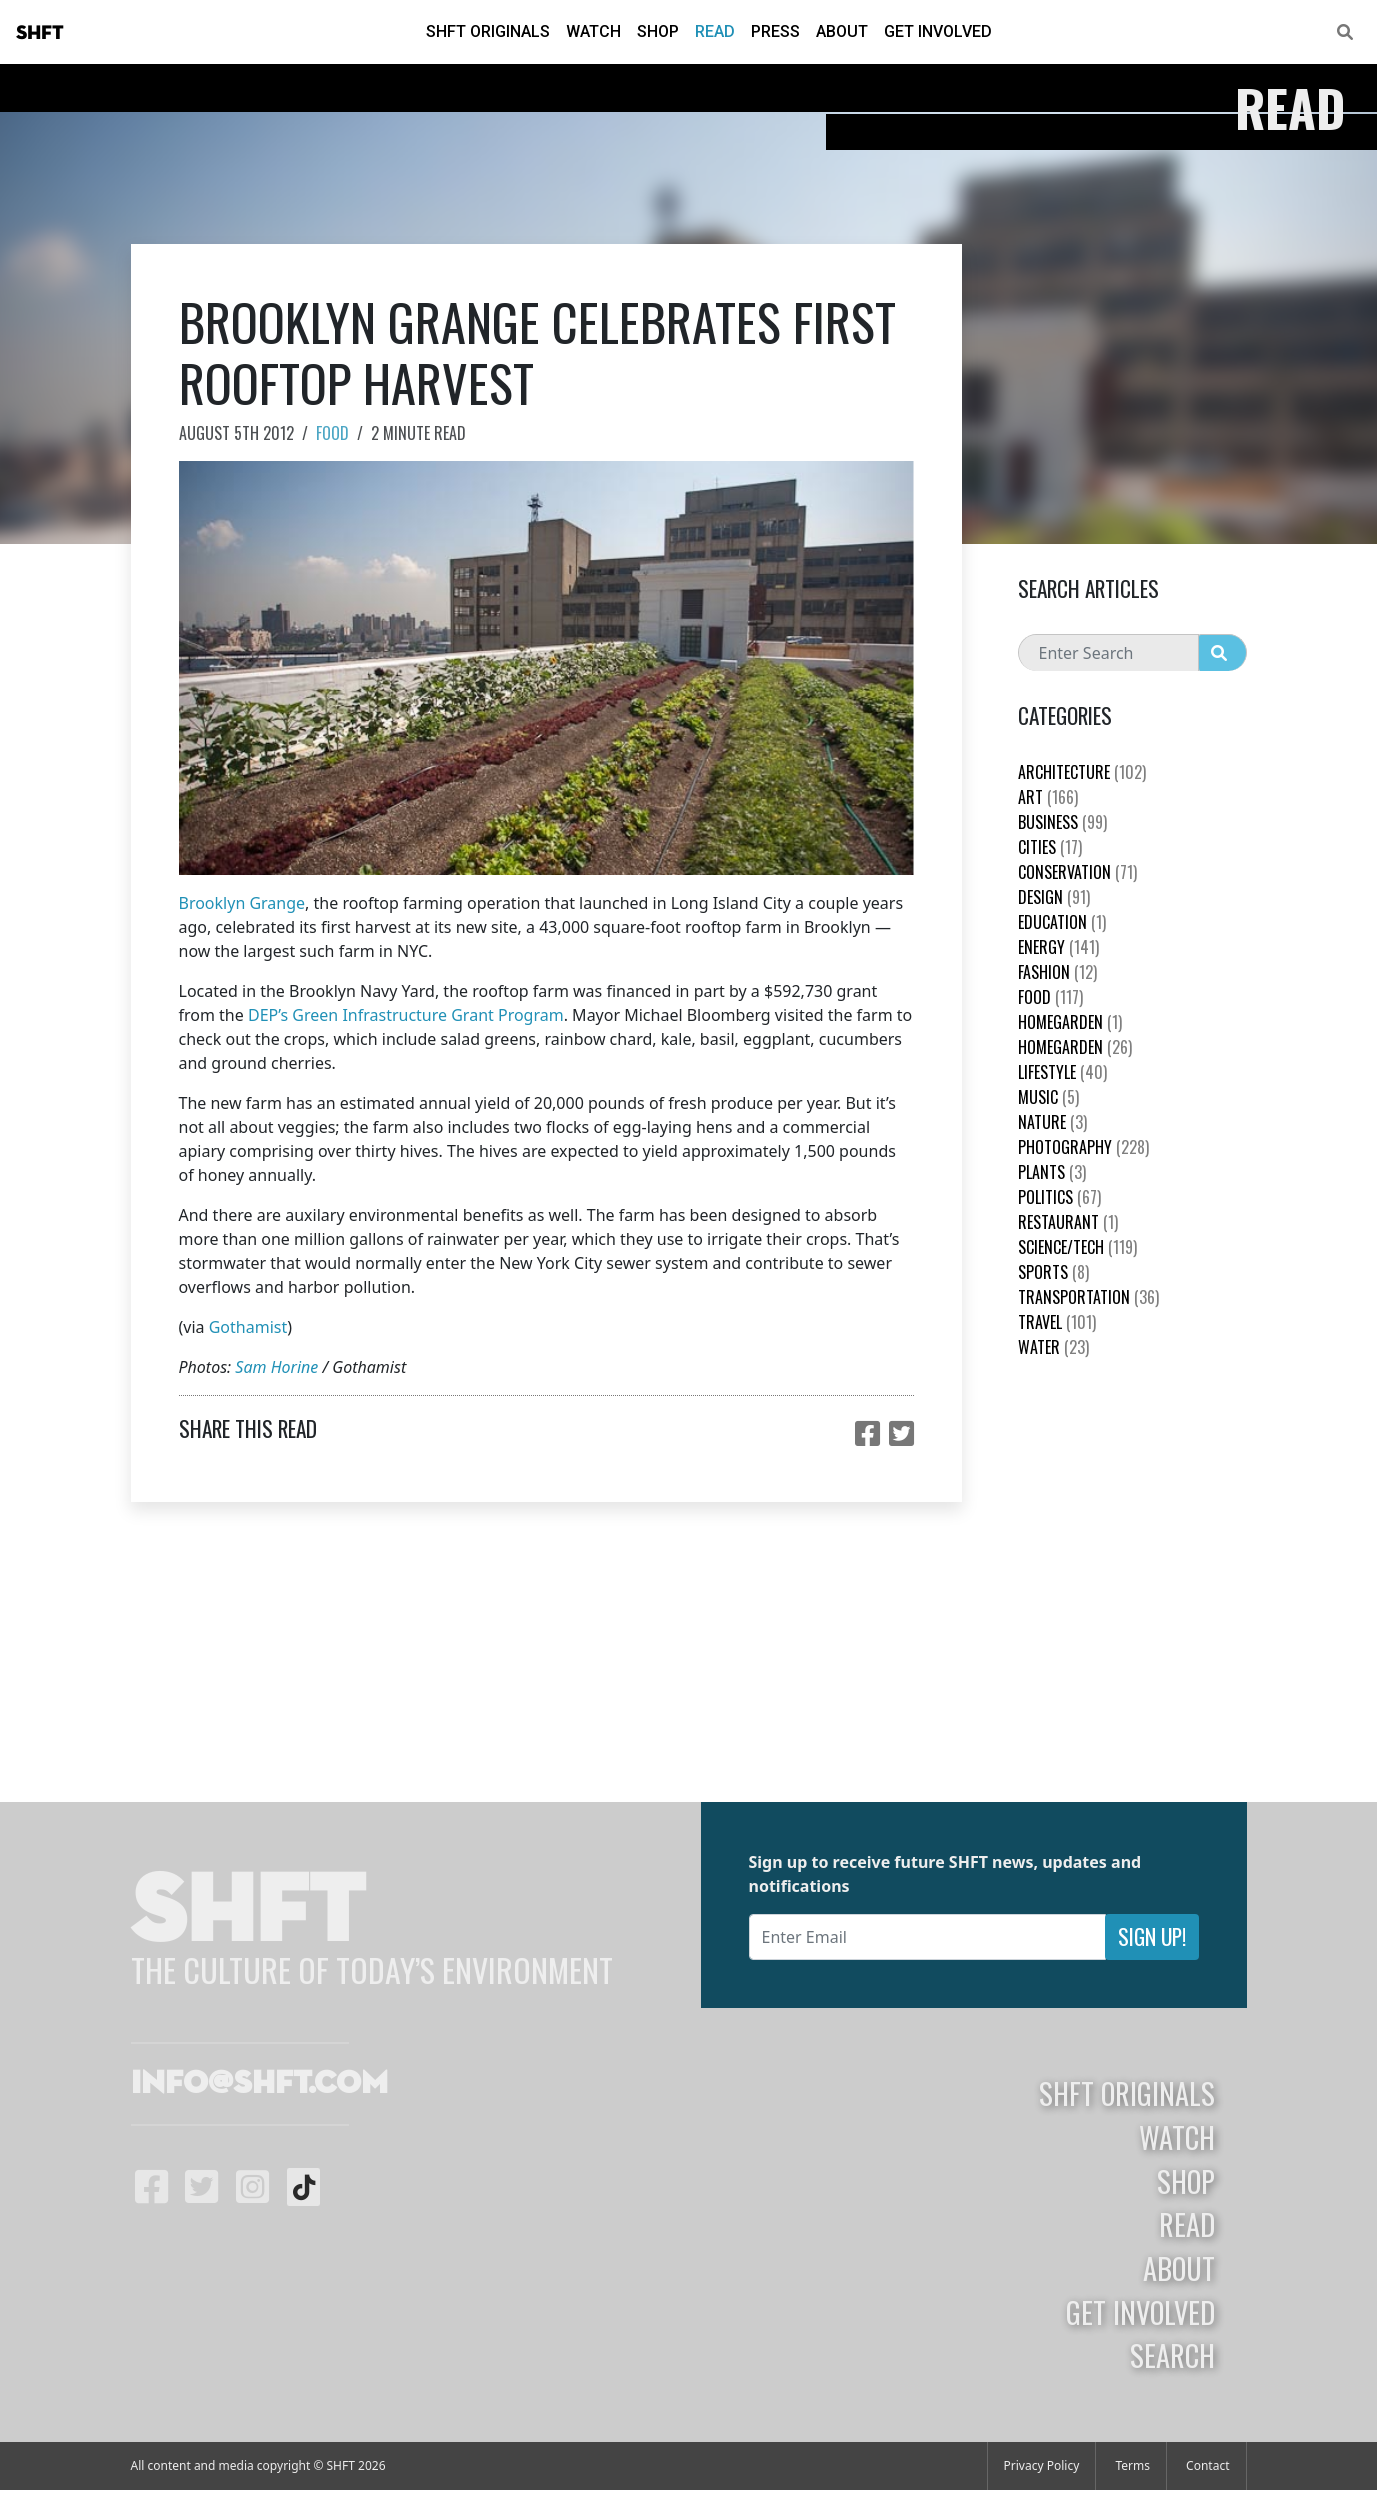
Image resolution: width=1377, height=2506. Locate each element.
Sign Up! (1152, 1936)
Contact (1207, 2465)
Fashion (1057, 972)
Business (1062, 822)
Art (1048, 797)
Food (332, 433)
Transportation (1088, 1297)
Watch (593, 31)
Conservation (1077, 872)
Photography (1083, 1147)
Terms (1132, 2465)
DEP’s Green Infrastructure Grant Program (406, 1015)
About (842, 31)
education (1062, 922)
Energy (1058, 947)
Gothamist (248, 1327)
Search (1172, 2355)
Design (1054, 897)
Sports (1053, 1272)
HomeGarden (1070, 1022)
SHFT (40, 33)
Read (715, 31)
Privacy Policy (1042, 2465)
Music (1048, 1097)
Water (1053, 1347)
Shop (658, 31)
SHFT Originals (488, 31)
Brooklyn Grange (242, 903)
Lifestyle (1062, 1072)
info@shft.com (259, 2084)
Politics (1059, 1197)
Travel (1057, 1322)
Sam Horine (276, 1367)
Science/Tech (1077, 1247)
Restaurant (1068, 1222)
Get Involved (938, 31)
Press (775, 31)
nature (1052, 1122)
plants (1052, 1172)
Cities (1050, 847)
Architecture (1082, 772)
